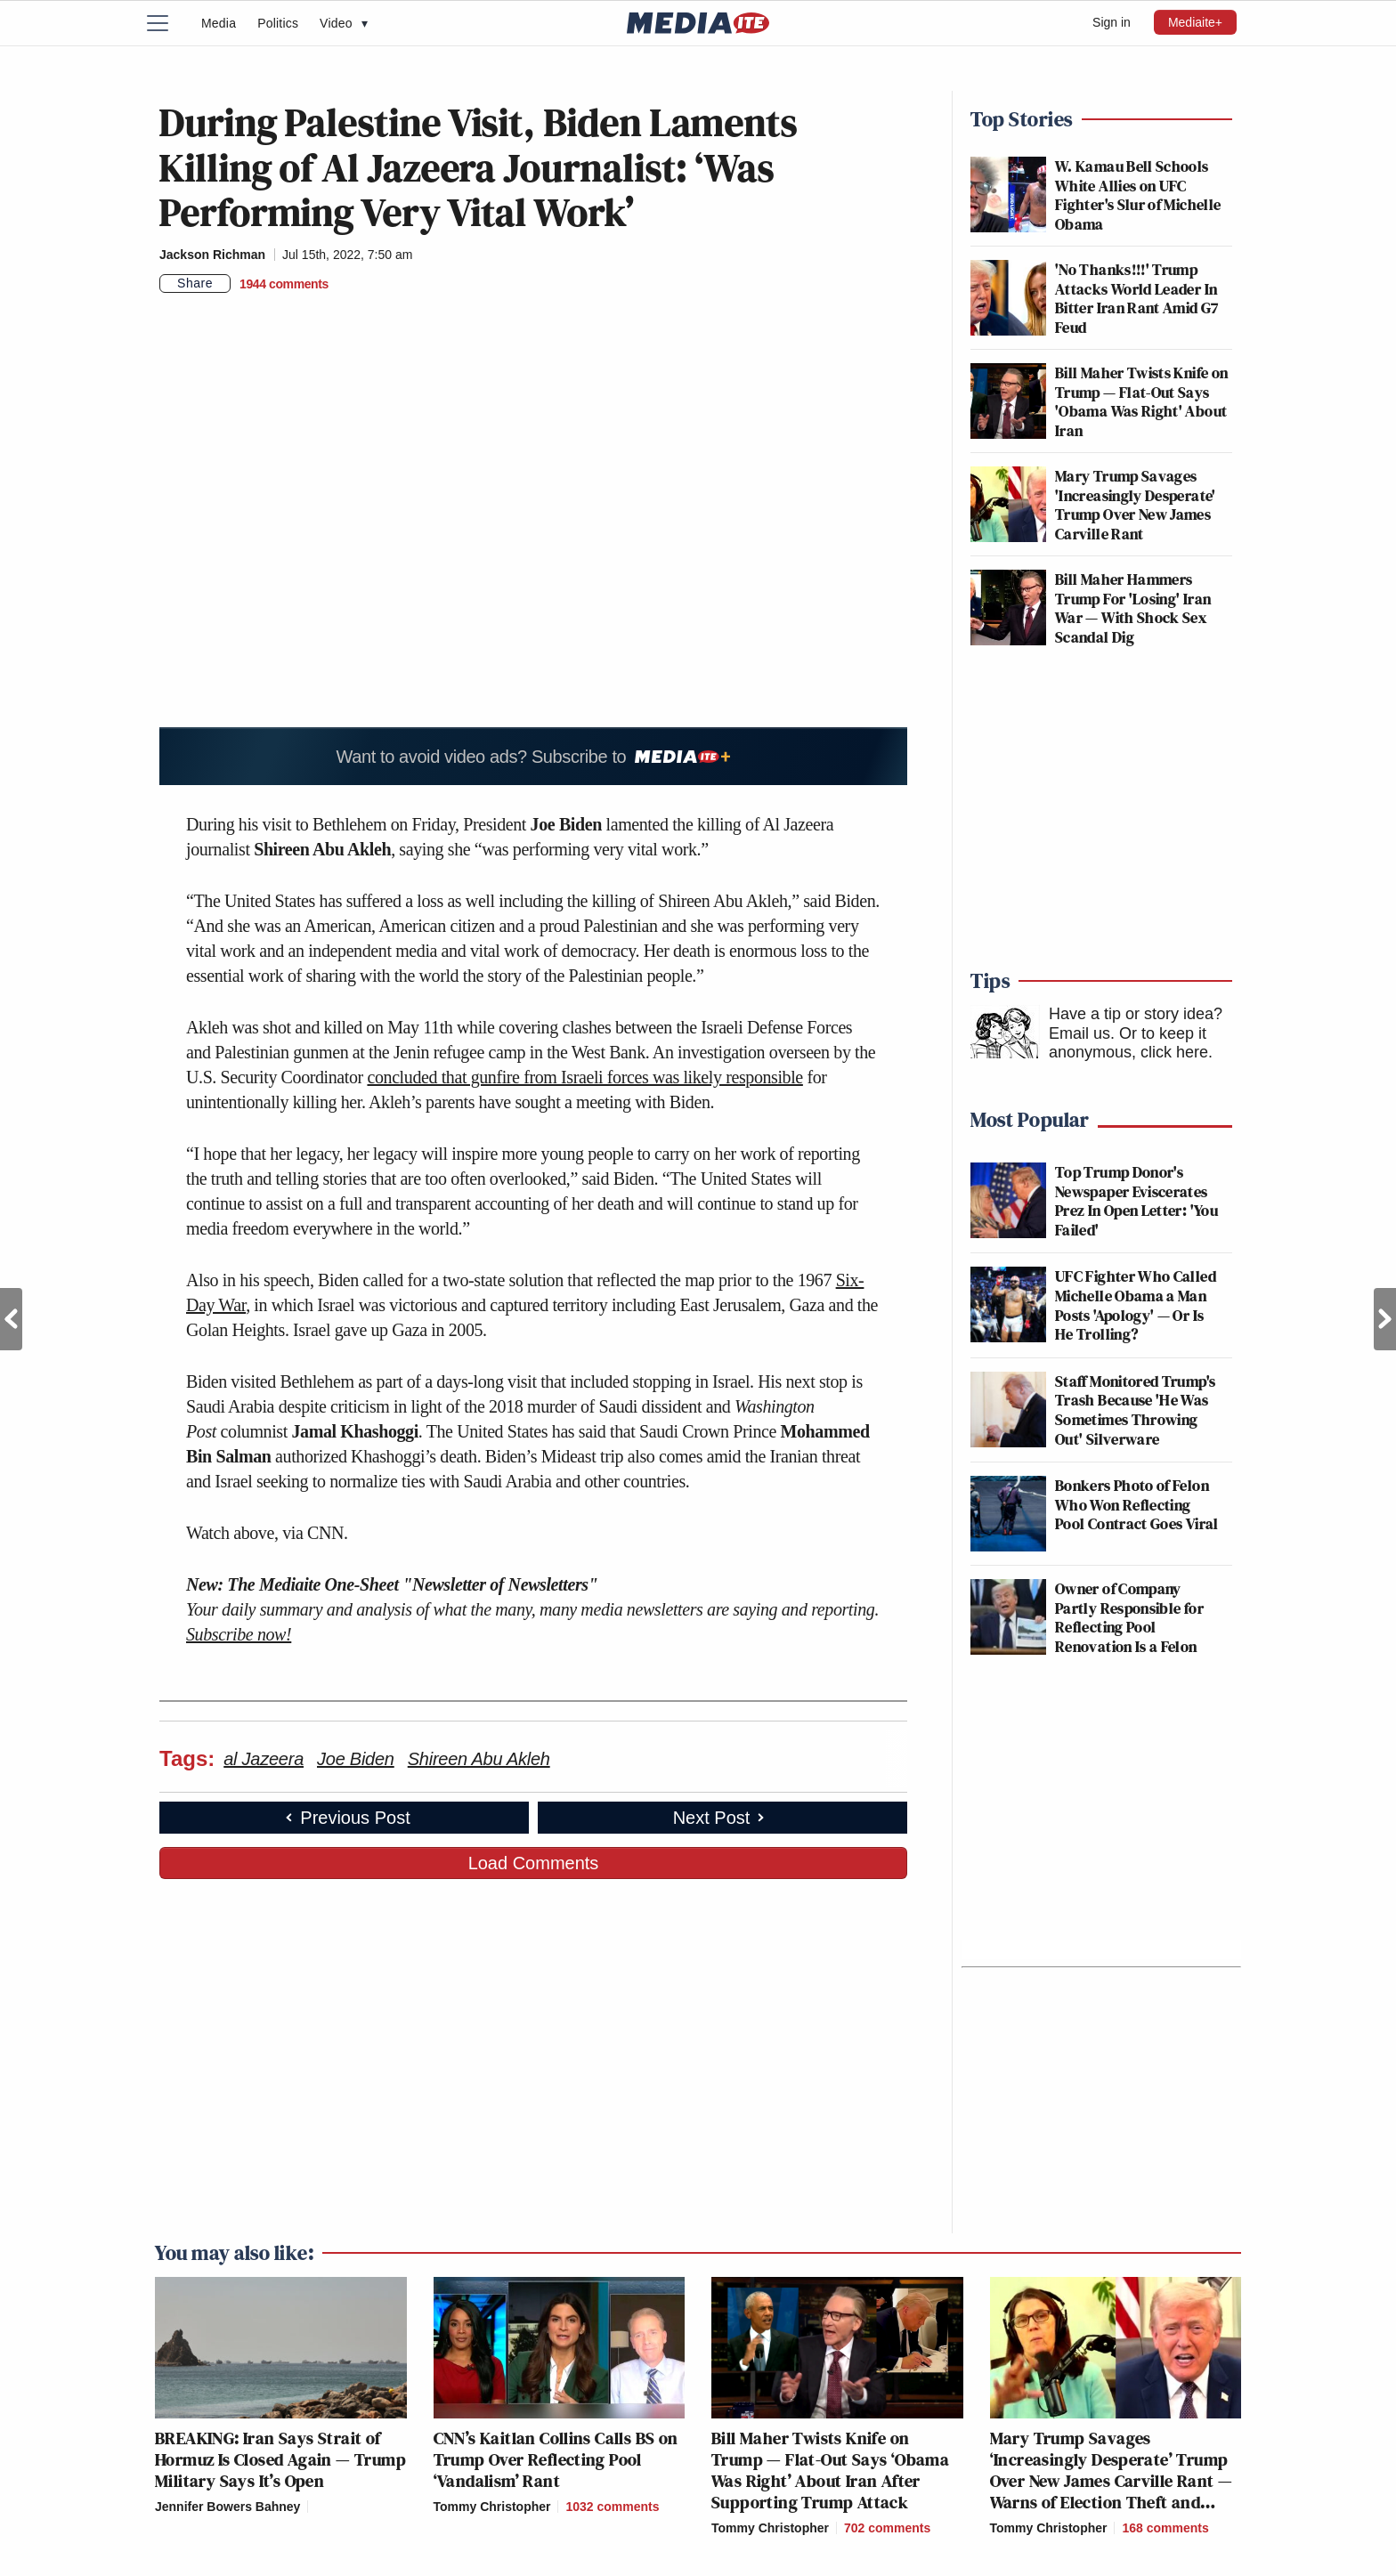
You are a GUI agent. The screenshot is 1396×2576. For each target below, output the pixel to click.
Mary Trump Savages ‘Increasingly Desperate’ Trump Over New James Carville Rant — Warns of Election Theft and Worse (1111, 2481)
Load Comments (533, 1863)
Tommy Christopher (492, 2506)
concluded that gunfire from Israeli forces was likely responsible (584, 1077)
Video (344, 23)
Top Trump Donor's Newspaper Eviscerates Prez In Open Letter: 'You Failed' (1136, 1201)
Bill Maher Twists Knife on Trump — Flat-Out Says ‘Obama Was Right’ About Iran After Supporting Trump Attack (830, 2470)
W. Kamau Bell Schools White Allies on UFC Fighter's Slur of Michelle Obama (1138, 195)
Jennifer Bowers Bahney (227, 2506)
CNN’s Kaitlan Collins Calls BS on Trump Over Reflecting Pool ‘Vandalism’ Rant (556, 2459)
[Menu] (168, 23)
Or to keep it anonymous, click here (1128, 1043)
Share (195, 283)
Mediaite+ (1195, 22)
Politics (277, 23)
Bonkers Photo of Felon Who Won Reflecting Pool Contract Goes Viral (1137, 1504)
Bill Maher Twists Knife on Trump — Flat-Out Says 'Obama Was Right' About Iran (1141, 401)
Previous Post (11, 1319)
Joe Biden (355, 1759)
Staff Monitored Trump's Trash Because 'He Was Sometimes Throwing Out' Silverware (1135, 1410)
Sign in (1111, 22)
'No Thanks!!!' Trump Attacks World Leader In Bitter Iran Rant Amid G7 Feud (1137, 298)
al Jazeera (263, 1759)
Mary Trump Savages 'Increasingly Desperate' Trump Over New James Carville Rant (1135, 505)
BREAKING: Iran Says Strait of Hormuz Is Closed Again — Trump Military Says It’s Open (280, 2459)
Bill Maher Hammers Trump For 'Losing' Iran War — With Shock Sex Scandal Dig (1133, 608)
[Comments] (284, 284)
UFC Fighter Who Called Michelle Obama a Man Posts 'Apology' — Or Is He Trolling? (1135, 1305)
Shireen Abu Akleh (479, 1759)
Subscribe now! (238, 1634)
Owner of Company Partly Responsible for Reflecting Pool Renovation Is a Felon (1129, 1617)
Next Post (1385, 1319)
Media (218, 23)
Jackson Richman (212, 254)
